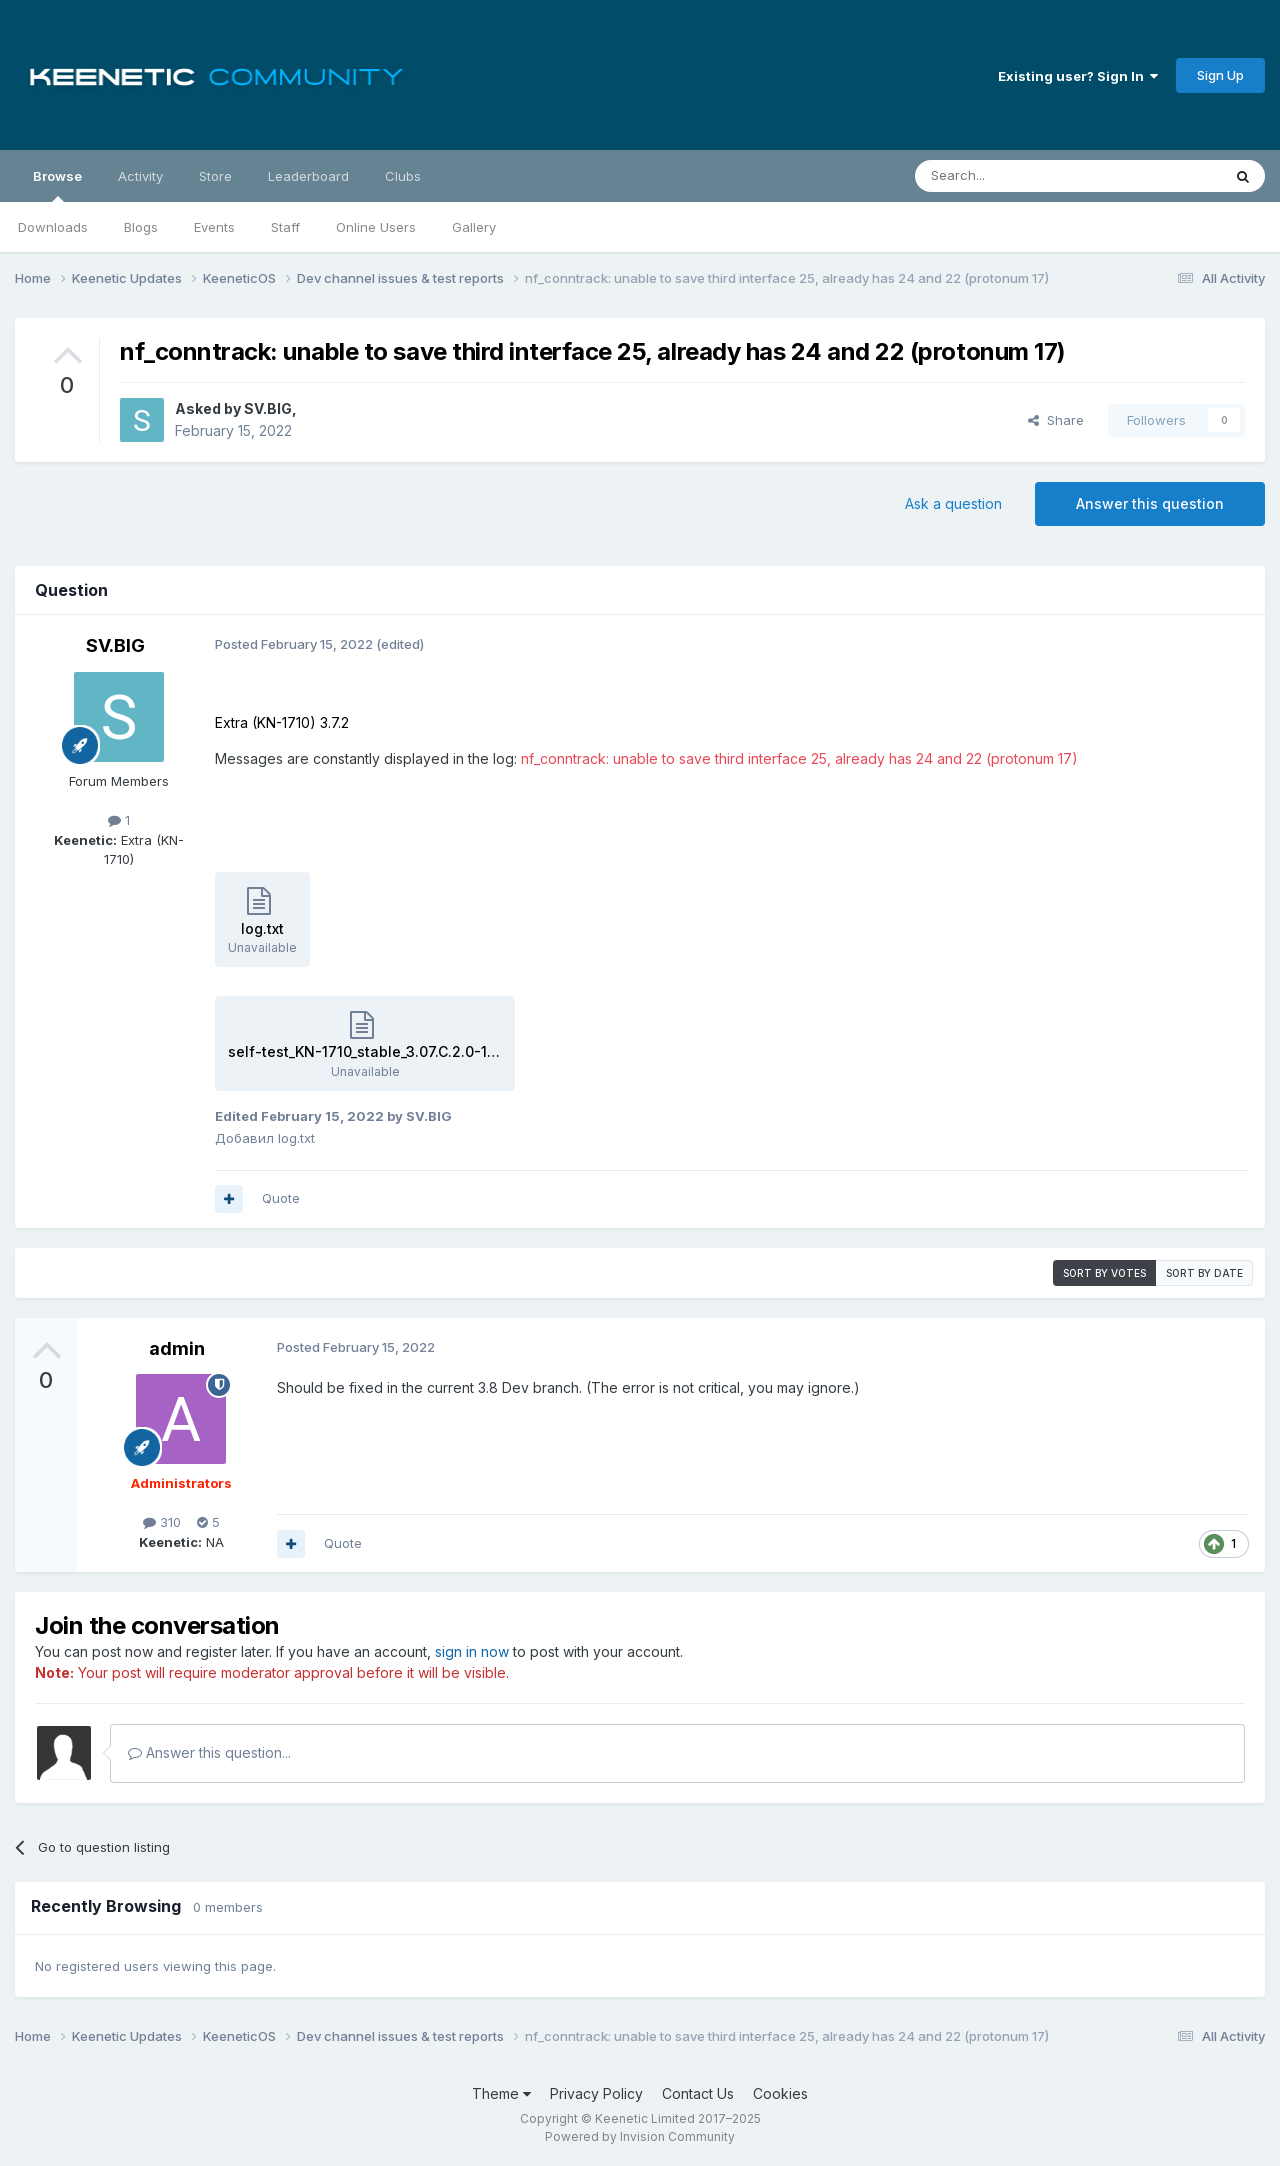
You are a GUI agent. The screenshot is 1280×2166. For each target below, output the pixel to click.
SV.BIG (268, 408)
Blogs (141, 227)
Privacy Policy (596, 2093)
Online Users (376, 227)
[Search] (1017, 176)
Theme (501, 2093)
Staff (285, 227)
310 (162, 1522)
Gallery (474, 227)
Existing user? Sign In (1078, 76)
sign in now (472, 1651)
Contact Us (698, 2093)
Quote (281, 1198)
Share (1056, 420)
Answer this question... (209, 1752)
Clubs (403, 176)
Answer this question (1150, 503)
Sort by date (1204, 1273)
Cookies (780, 2093)
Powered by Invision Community (640, 2136)
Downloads (53, 227)
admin (177, 1348)
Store (215, 176)
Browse (57, 185)
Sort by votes (1104, 1273)
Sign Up (1220, 75)
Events (214, 227)
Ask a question (953, 503)
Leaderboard (308, 176)
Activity (140, 176)
